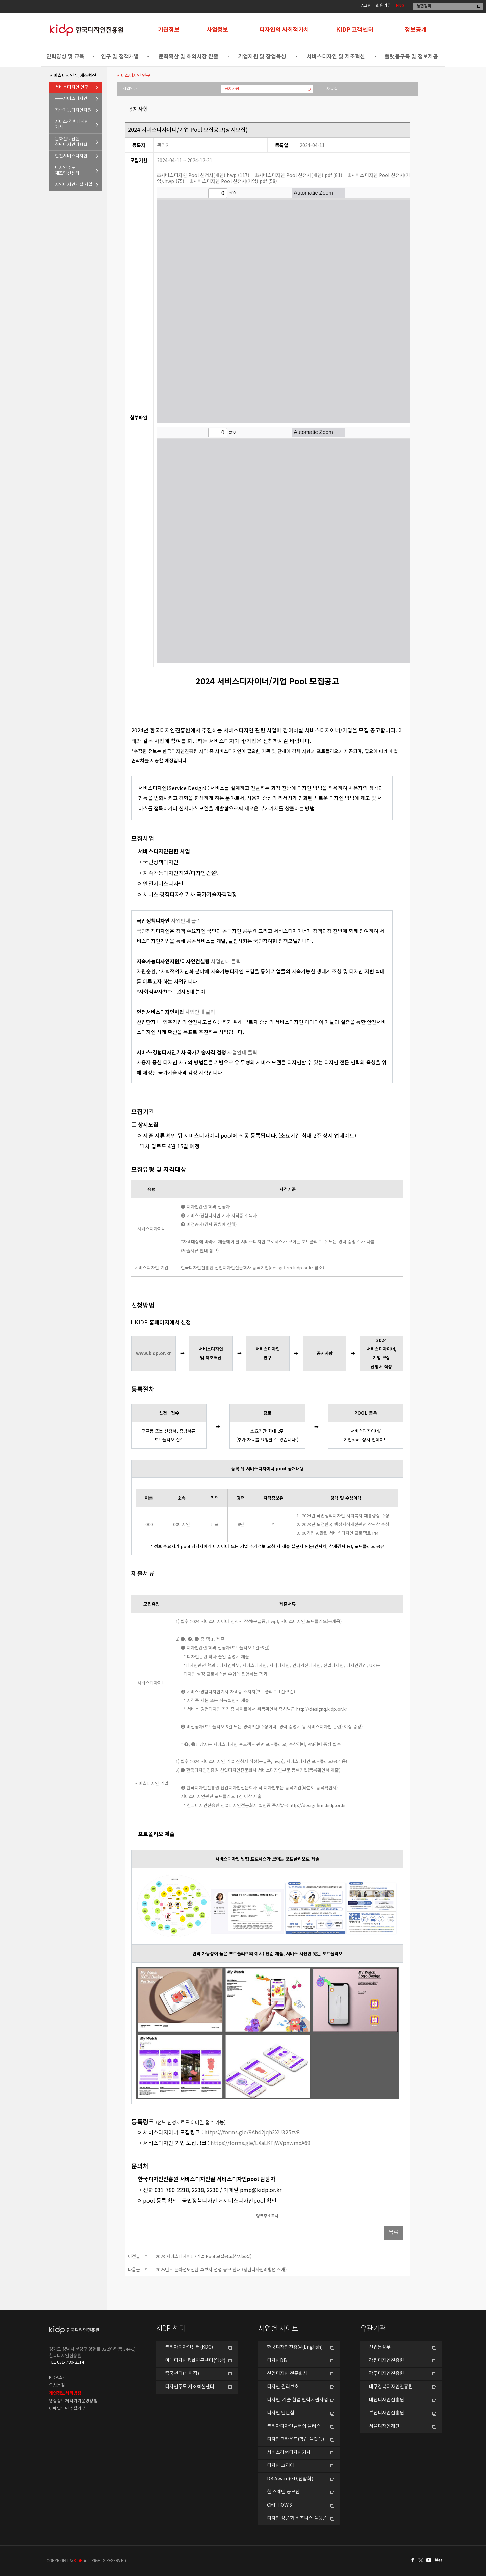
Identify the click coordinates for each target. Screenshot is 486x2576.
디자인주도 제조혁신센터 (189, 2387)
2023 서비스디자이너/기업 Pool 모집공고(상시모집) (203, 2256)
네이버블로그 (440, 2560)
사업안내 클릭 (186, 920)
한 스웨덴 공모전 (283, 2492)
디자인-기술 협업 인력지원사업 (297, 2400)
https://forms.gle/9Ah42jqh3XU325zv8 (252, 2132)
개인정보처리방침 (65, 2393)
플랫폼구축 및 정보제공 (411, 56)
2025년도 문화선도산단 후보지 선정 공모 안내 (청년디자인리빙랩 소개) (221, 2269)
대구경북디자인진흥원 (391, 2387)
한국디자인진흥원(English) (295, 2347)
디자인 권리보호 (283, 2387)
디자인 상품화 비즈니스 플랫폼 (297, 2518)
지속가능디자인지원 (73, 110)
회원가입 (384, 5)
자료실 (332, 89)
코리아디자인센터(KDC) (189, 2347)
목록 (393, 2232)
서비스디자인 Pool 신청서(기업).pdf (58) (233, 181)
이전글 (134, 2256)
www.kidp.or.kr (153, 1353)
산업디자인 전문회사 (287, 2373)
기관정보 (169, 29)
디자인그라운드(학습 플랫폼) (295, 2439)
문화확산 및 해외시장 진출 (188, 56)
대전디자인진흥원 (386, 2400)
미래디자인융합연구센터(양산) (195, 2360)
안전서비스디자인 (71, 156)
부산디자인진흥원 (386, 2413)
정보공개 (416, 29)
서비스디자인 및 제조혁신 (336, 56)
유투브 (430, 2560)
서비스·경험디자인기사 (72, 124)
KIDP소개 (57, 2377)
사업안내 (130, 89)
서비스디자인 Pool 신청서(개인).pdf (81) (298, 175)
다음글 (134, 2269)
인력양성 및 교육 (65, 56)
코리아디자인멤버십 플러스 (294, 2426)
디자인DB (277, 2360)
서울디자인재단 (384, 2426)
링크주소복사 (267, 2216)
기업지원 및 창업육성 (262, 56)
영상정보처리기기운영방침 (73, 2401)
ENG (400, 5)
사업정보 (217, 29)
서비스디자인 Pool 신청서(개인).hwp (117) (203, 175)
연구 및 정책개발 (120, 56)
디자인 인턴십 (280, 2413)
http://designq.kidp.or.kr (321, 1709)
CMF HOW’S (279, 2505)
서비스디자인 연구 (71, 87)
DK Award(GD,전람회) (290, 2479)
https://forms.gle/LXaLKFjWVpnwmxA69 (260, 2143)
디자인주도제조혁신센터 (67, 170)
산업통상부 (380, 2347)
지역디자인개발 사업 (73, 184)
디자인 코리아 (280, 2465)
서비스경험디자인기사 (289, 2452)
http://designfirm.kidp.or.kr (318, 1805)
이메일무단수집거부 (67, 2408)
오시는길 (57, 2385)
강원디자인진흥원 (386, 2360)
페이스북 (411, 2560)
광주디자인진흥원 (386, 2373)
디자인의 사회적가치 (284, 29)
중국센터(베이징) (182, 2373)
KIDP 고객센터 (354, 29)
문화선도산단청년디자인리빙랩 (71, 142)
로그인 (365, 5)
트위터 (421, 2560)
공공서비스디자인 (71, 98)
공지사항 (231, 89)
